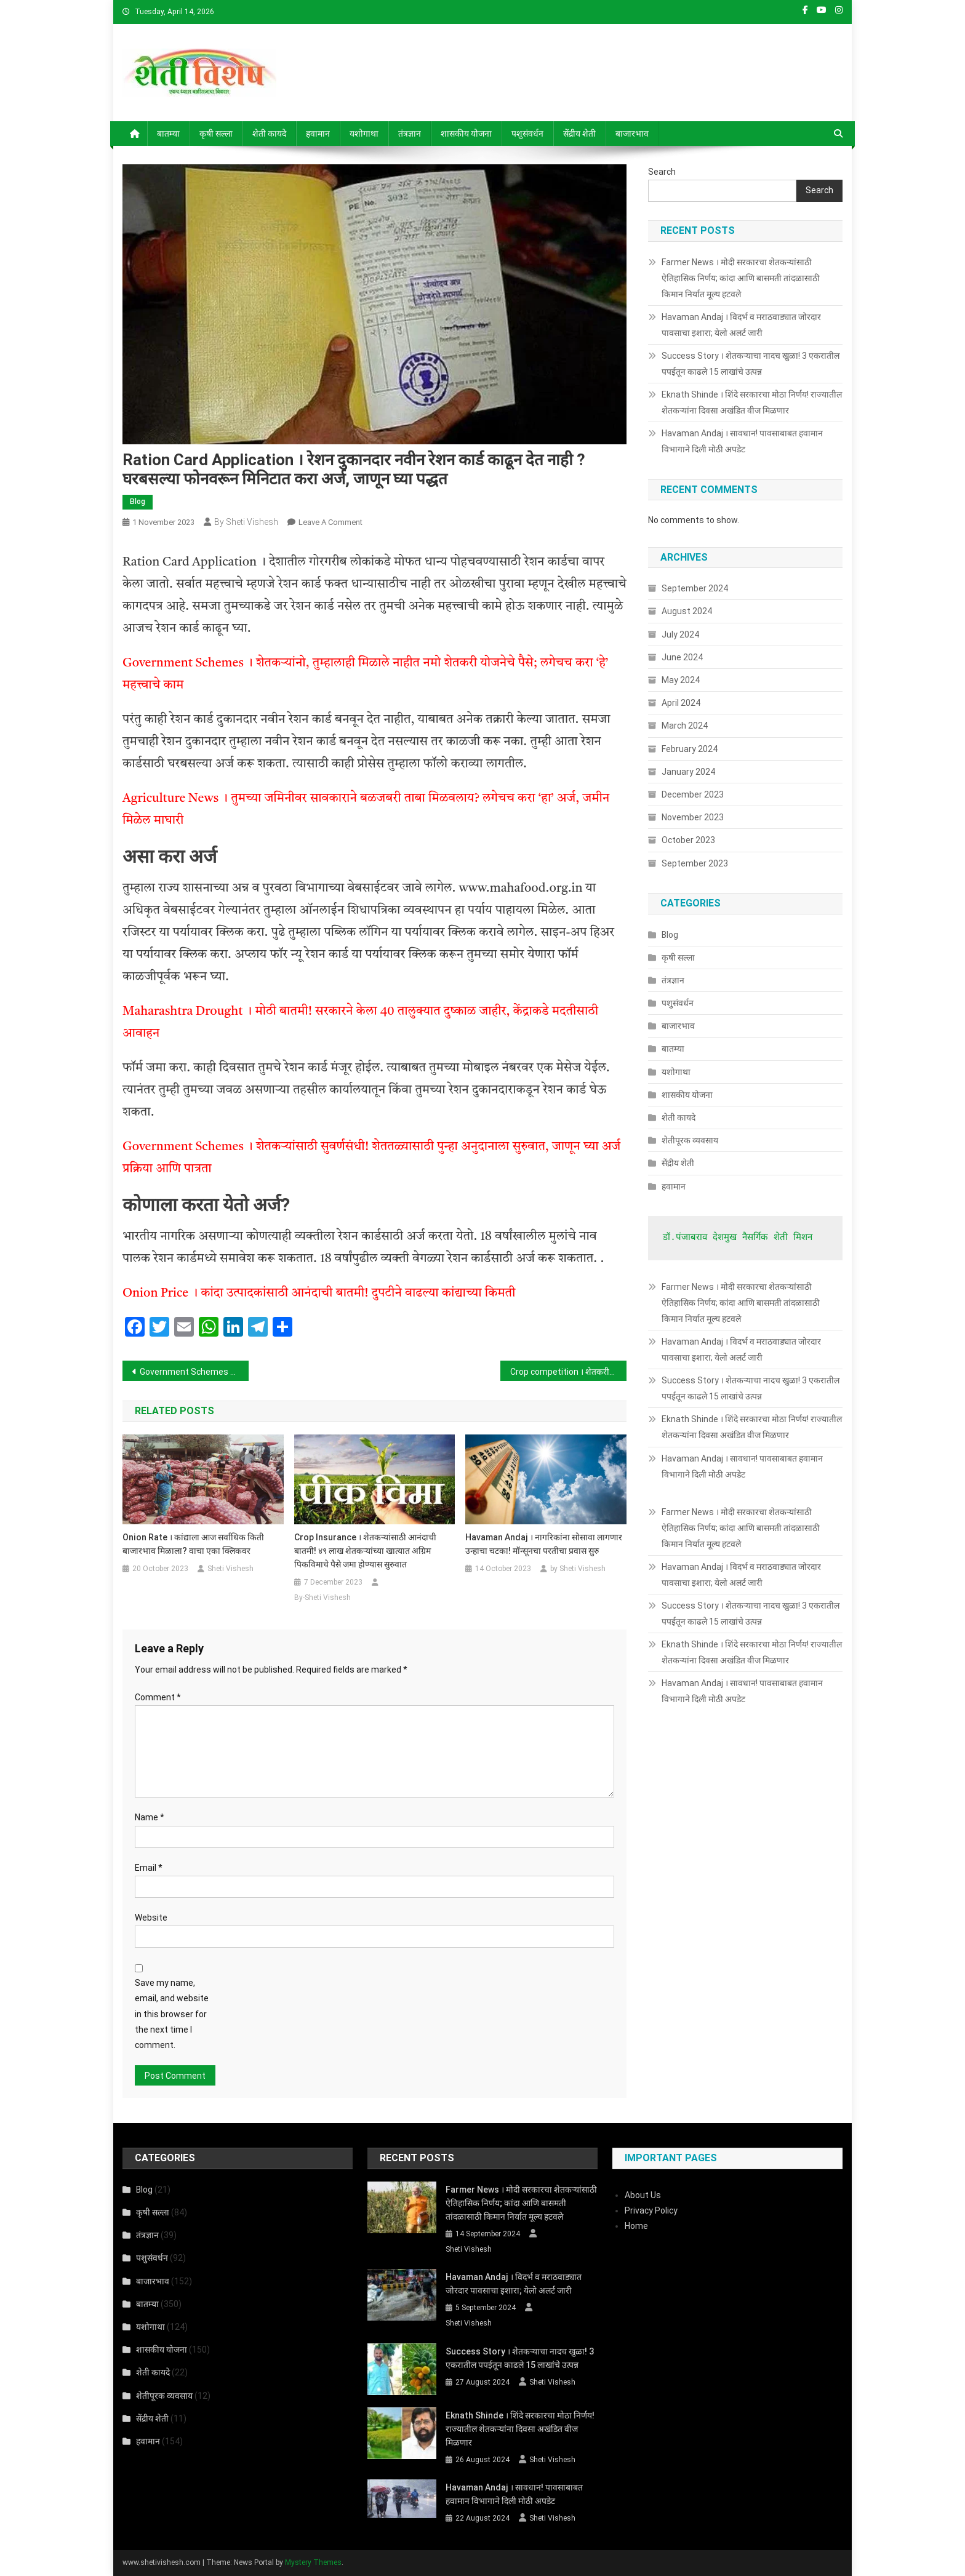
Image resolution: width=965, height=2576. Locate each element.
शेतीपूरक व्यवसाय (690, 1140)
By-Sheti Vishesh (322, 1597)
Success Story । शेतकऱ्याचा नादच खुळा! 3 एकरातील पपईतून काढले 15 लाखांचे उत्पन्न (750, 364)
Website (151, 1917)
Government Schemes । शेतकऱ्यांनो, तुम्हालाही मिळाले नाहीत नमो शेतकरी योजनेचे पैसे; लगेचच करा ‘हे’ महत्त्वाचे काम (194, 1372)
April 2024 (681, 703)
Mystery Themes (313, 2562)
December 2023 (693, 794)
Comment (158, 1697)
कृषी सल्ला (216, 133)
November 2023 (693, 817)
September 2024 (695, 588)
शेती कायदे (269, 133)
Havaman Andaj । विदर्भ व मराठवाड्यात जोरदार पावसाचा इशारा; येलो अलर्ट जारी (741, 325)
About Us (643, 2195)
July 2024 (680, 634)
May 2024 (681, 680)
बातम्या (168, 133)
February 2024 (690, 749)
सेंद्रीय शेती (579, 133)
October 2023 (688, 840)
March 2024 (685, 725)
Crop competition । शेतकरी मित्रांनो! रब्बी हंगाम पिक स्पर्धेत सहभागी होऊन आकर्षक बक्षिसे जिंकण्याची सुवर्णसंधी (568, 1372)
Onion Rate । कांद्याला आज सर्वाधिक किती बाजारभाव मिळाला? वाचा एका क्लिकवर (193, 1544)
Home (636, 2226)
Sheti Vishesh (230, 1568)
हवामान (318, 133)
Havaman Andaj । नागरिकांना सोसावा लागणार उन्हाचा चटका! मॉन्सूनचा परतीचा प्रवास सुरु (543, 1544)
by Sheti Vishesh (246, 522)
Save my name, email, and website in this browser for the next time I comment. (172, 2014)
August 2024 (687, 611)
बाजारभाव (632, 133)
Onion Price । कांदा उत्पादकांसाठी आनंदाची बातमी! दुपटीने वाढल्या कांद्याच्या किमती (318, 1293)
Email (148, 1868)
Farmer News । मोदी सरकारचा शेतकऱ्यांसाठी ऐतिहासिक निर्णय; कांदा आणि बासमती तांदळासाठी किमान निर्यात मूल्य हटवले (741, 278)
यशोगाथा (364, 133)
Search (662, 172)
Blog (137, 501)
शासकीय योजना (466, 133)
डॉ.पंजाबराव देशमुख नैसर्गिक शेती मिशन (737, 1238)
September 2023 (695, 863)
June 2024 (682, 657)
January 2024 (688, 772)
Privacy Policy (651, 2210)
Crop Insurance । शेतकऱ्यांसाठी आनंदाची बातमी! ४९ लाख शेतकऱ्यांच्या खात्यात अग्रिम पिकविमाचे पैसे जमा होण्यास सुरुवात (365, 1550)
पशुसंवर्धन (527, 133)
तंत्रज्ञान (409, 133)
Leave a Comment (330, 522)
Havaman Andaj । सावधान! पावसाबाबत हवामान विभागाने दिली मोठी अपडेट (742, 441)
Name (149, 1817)
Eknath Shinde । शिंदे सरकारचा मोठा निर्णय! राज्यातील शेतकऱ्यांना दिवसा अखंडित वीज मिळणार (752, 402)
